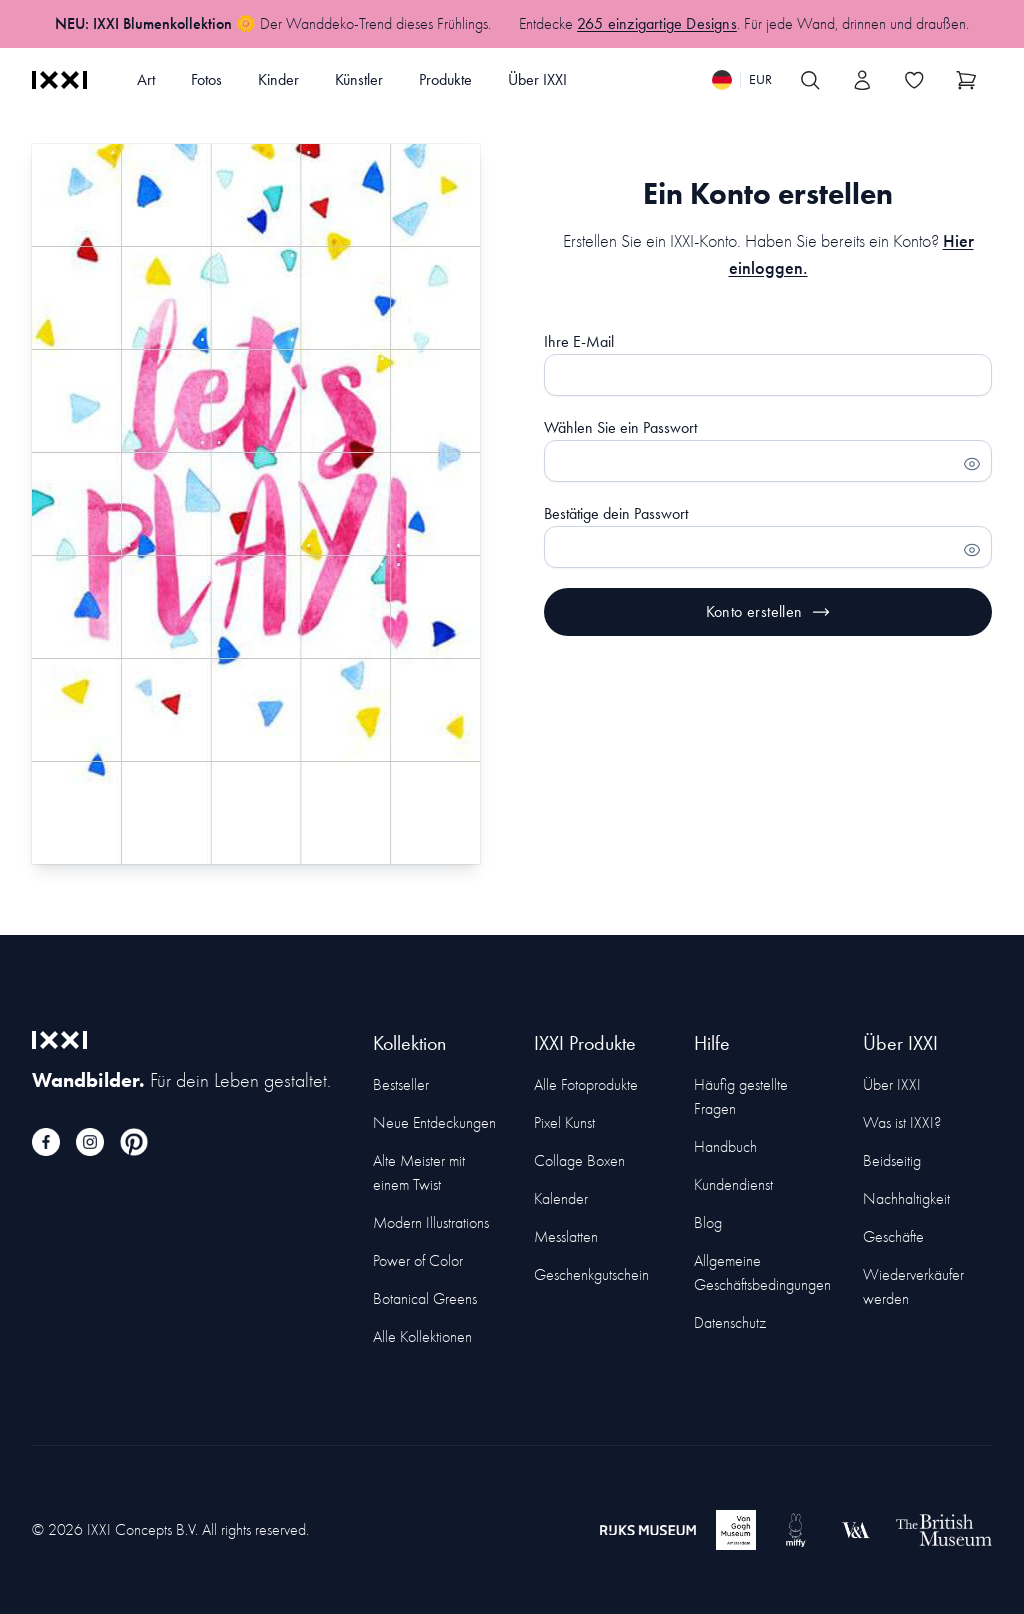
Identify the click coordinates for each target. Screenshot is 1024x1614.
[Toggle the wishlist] (914, 80)
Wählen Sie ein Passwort (620, 427)
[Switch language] (742, 80)
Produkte (445, 79)
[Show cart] (966, 80)
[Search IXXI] (810, 80)
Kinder (278, 79)
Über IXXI (537, 79)
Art (146, 79)
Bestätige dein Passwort (616, 513)
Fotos (206, 79)
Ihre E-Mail (579, 341)
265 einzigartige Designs (657, 23)
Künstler (359, 79)
